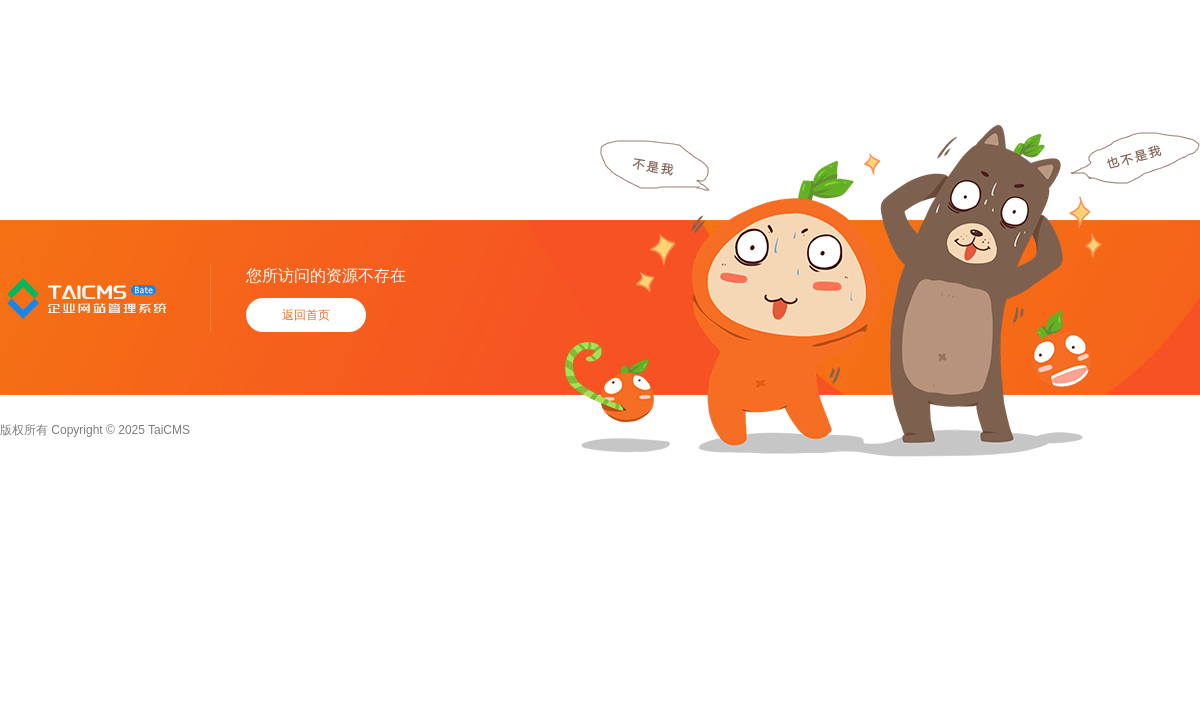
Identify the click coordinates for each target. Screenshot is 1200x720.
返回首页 (306, 315)
